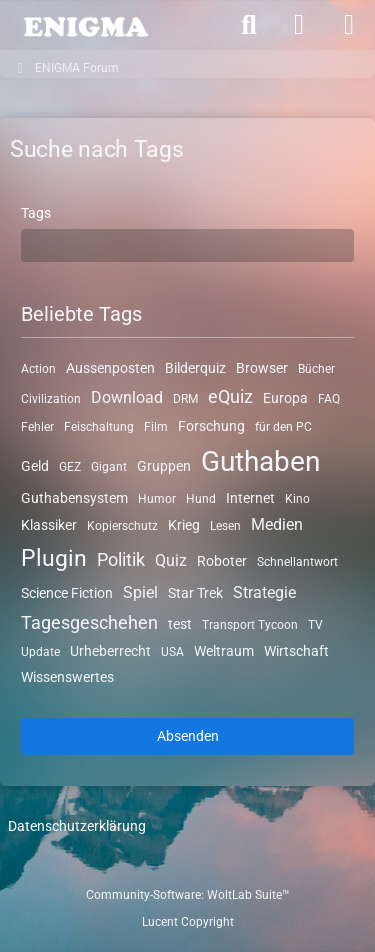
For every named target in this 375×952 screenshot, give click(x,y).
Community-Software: (188, 895)
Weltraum (224, 651)
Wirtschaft (296, 651)
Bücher (316, 369)
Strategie (264, 592)
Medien (277, 524)
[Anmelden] (299, 25)
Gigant (109, 467)
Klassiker (49, 525)
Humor (157, 498)
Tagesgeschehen (89, 622)
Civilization (51, 399)
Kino (297, 498)
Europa (285, 398)
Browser (262, 368)
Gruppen (164, 466)
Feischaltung (99, 426)
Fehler (37, 426)
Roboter (222, 561)
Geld (35, 466)
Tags (36, 213)
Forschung (211, 425)
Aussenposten (110, 368)
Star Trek (195, 593)
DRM (185, 399)
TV (315, 625)
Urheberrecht (110, 651)
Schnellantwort (297, 562)
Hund (201, 498)
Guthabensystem (74, 497)
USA (172, 652)
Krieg (184, 525)
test (180, 624)
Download (127, 397)
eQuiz (230, 396)
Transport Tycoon (250, 625)
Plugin (54, 558)
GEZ (70, 467)
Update (40, 652)
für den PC (283, 426)
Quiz (171, 560)
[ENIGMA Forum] (85, 25)
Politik (121, 559)
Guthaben (260, 461)
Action (38, 369)
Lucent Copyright (188, 922)
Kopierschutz (122, 526)
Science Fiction (67, 593)
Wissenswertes (67, 677)
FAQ (329, 399)
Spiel (140, 592)
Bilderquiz (195, 368)
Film (156, 426)
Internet (250, 497)
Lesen (225, 526)
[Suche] (249, 25)
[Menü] (349, 25)
